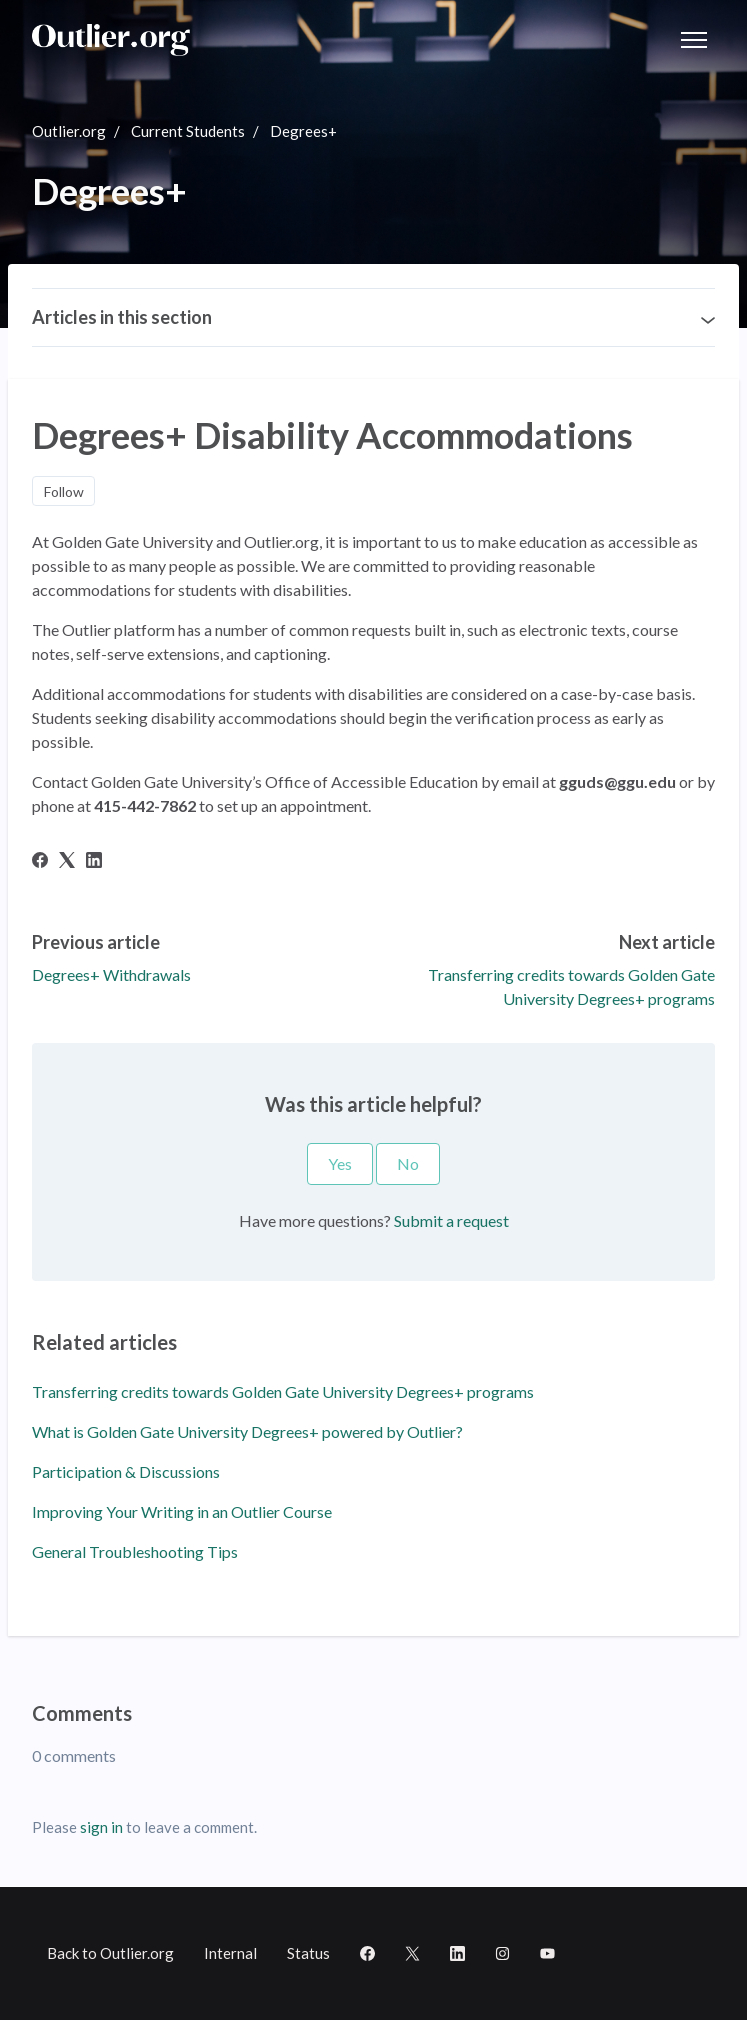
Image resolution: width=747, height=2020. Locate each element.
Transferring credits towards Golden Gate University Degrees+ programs (283, 1391)
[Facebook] (40, 861)
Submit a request (451, 1220)
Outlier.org (69, 131)
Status (308, 1953)
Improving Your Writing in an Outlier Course (182, 1511)
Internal (230, 1953)
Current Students (188, 131)
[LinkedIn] (94, 861)
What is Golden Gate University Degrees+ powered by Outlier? (247, 1431)
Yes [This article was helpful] (340, 1163)
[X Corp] (67, 861)
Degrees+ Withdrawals (111, 974)
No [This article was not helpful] (408, 1163)
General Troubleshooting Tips (135, 1551)
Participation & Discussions (126, 1471)
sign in (101, 1827)
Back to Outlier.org (110, 1953)
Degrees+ (303, 131)
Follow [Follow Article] (64, 491)
